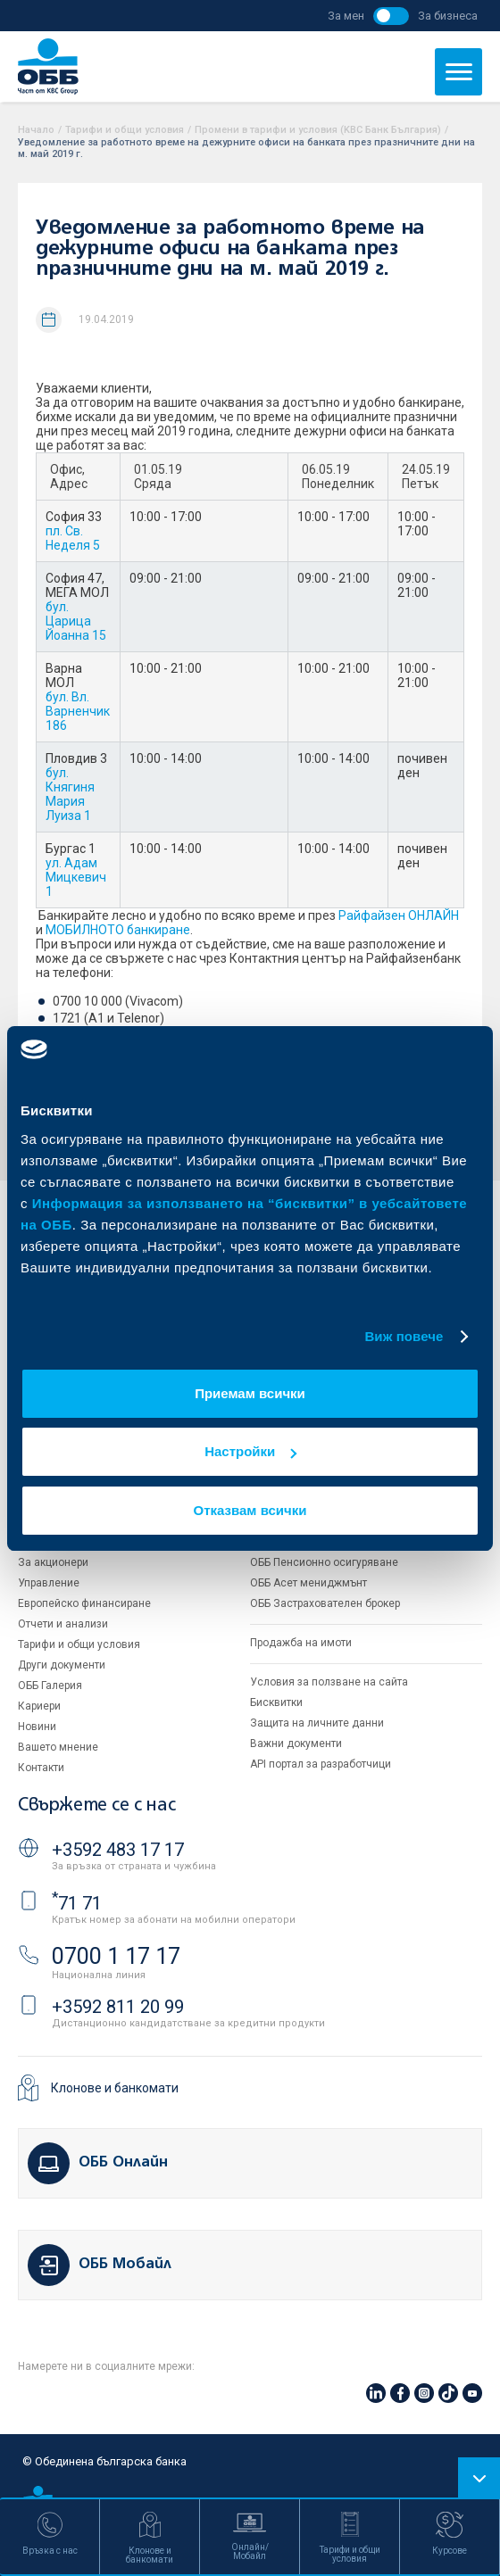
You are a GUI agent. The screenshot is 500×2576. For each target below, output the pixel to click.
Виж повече (403, 1336)
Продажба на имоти (301, 1642)
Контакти (41, 1767)
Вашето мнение (58, 1747)
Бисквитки (276, 1702)
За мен (346, 15)
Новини (37, 1726)
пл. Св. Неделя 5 (73, 538)
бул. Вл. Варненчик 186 (78, 711)
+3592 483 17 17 (118, 1849)
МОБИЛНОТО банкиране (118, 930)
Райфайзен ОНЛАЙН (398, 915)
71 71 (77, 1903)
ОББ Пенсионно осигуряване (324, 1562)
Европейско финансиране (84, 1603)
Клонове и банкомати (115, 2088)
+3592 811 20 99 (118, 2006)
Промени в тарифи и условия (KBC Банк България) (318, 130)
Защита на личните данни (317, 1723)
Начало (36, 130)
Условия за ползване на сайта (329, 1682)
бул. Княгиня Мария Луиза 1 (70, 794)
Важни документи (296, 1743)
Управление (48, 1583)
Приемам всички (250, 1393)
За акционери (53, 1562)
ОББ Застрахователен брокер (325, 1603)
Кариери (39, 1706)
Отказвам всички (250, 1510)
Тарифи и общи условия (124, 130)
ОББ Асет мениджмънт (308, 1583)
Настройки (250, 1451)
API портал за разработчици (320, 1764)
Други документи (61, 1665)
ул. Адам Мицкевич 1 (76, 877)
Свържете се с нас (96, 1805)
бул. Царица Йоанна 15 (76, 621)
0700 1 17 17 (116, 1956)
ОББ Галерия (50, 1685)
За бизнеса (448, 15)
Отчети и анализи (63, 1624)
